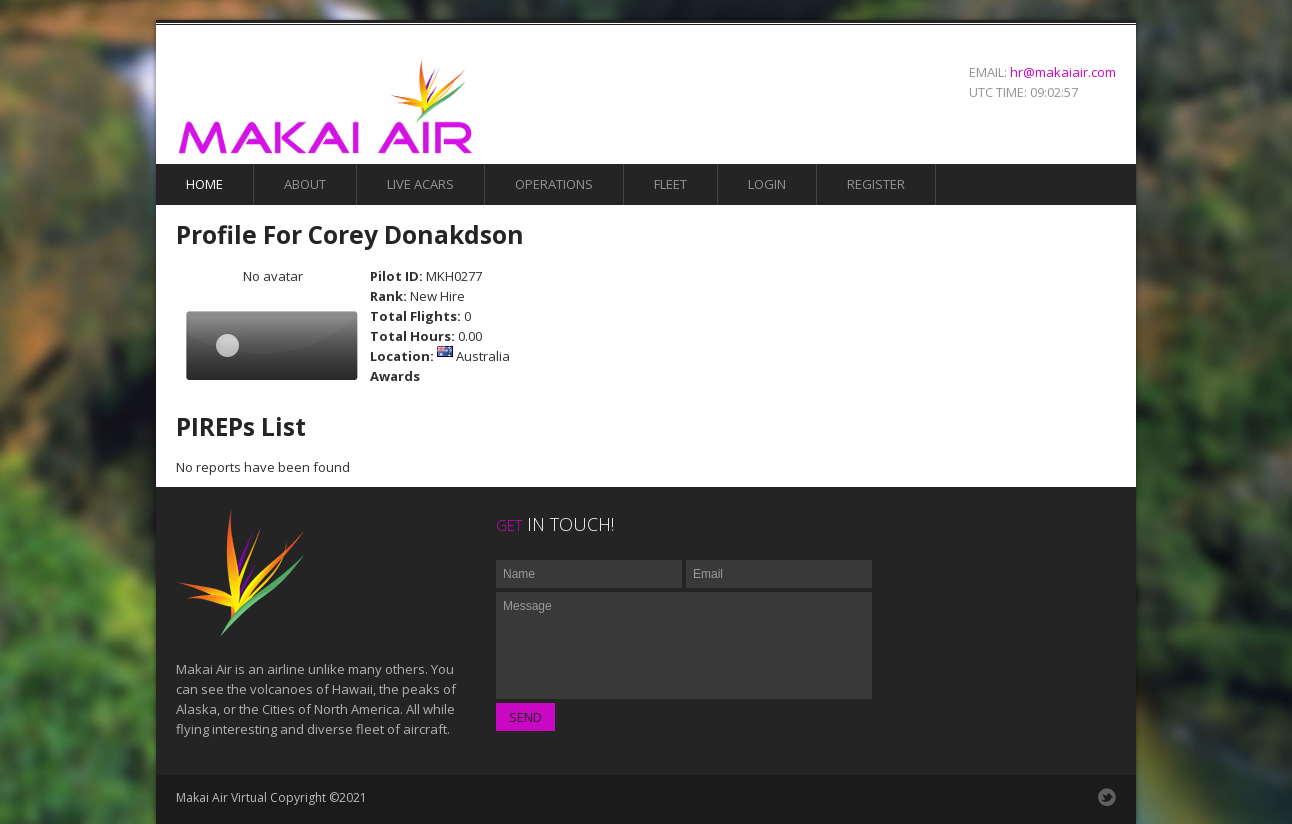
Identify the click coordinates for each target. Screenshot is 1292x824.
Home (204, 184)
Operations (554, 184)
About (305, 184)
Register (876, 184)
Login (767, 184)
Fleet (670, 184)
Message (684, 645)
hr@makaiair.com (1063, 72)
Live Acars (420, 184)
